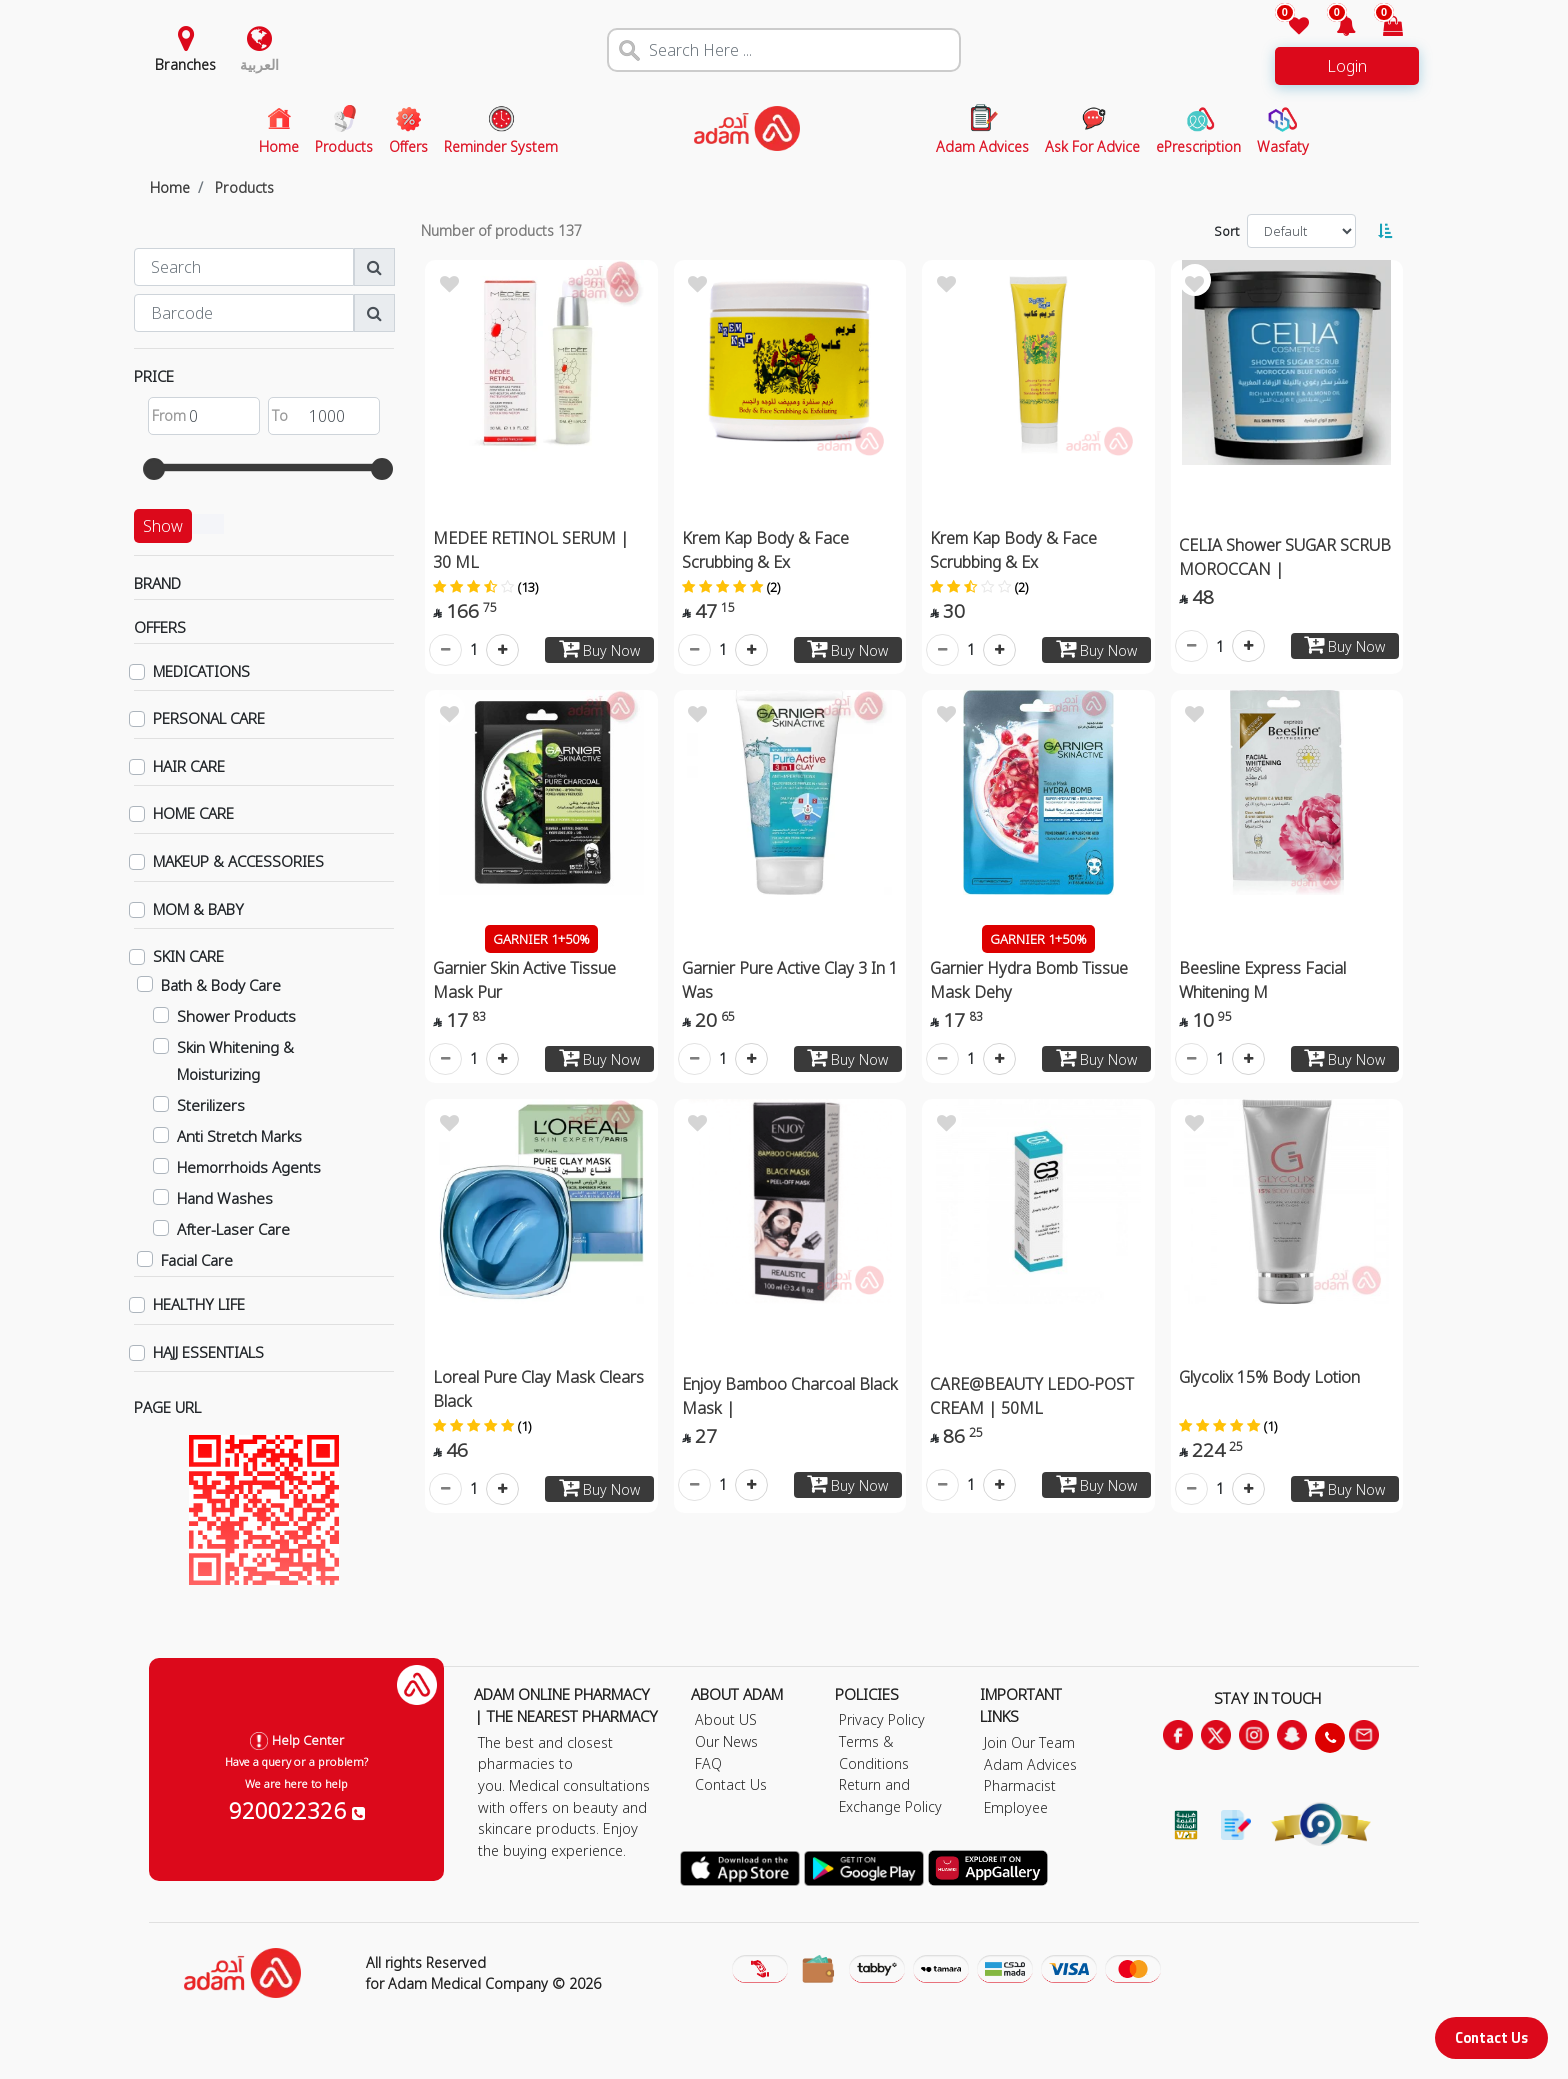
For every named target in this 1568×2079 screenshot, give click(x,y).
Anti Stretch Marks (239, 1136)
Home (170, 187)
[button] (1334, 27)
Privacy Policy (882, 1719)
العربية (259, 64)
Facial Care (197, 1260)
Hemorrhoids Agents (249, 1167)
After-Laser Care (233, 1229)
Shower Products (236, 1016)
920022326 (297, 1810)
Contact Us (1491, 2037)
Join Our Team (1029, 1742)
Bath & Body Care (221, 985)
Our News (726, 1741)
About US (726, 1719)
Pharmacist (1020, 1785)
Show (163, 526)
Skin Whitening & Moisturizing (235, 1060)
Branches (185, 64)
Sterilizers (211, 1105)
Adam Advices (1030, 1764)
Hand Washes (225, 1198)
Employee (1016, 1807)
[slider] (154, 469)
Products (244, 187)
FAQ (708, 1763)
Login (1347, 66)
